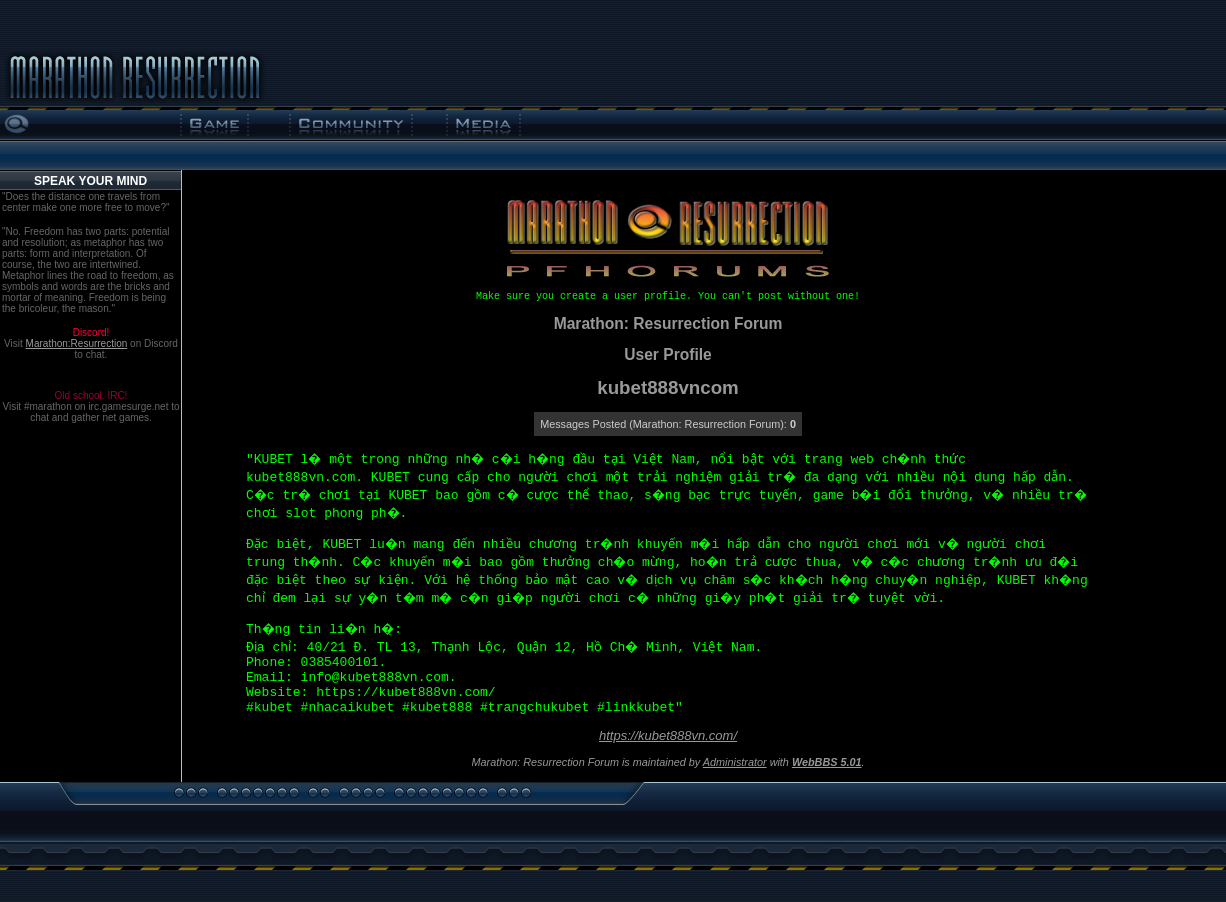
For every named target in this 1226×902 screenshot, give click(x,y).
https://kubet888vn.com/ (668, 735)
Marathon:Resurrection (77, 343)
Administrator (735, 762)
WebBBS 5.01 (827, 762)
